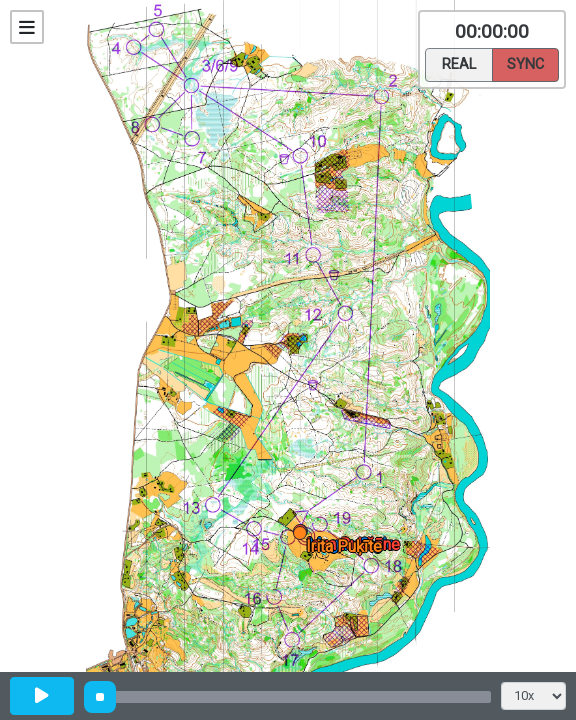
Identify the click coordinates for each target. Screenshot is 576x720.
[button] (303, 536)
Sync (525, 63)
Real (459, 63)
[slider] (100, 697)
